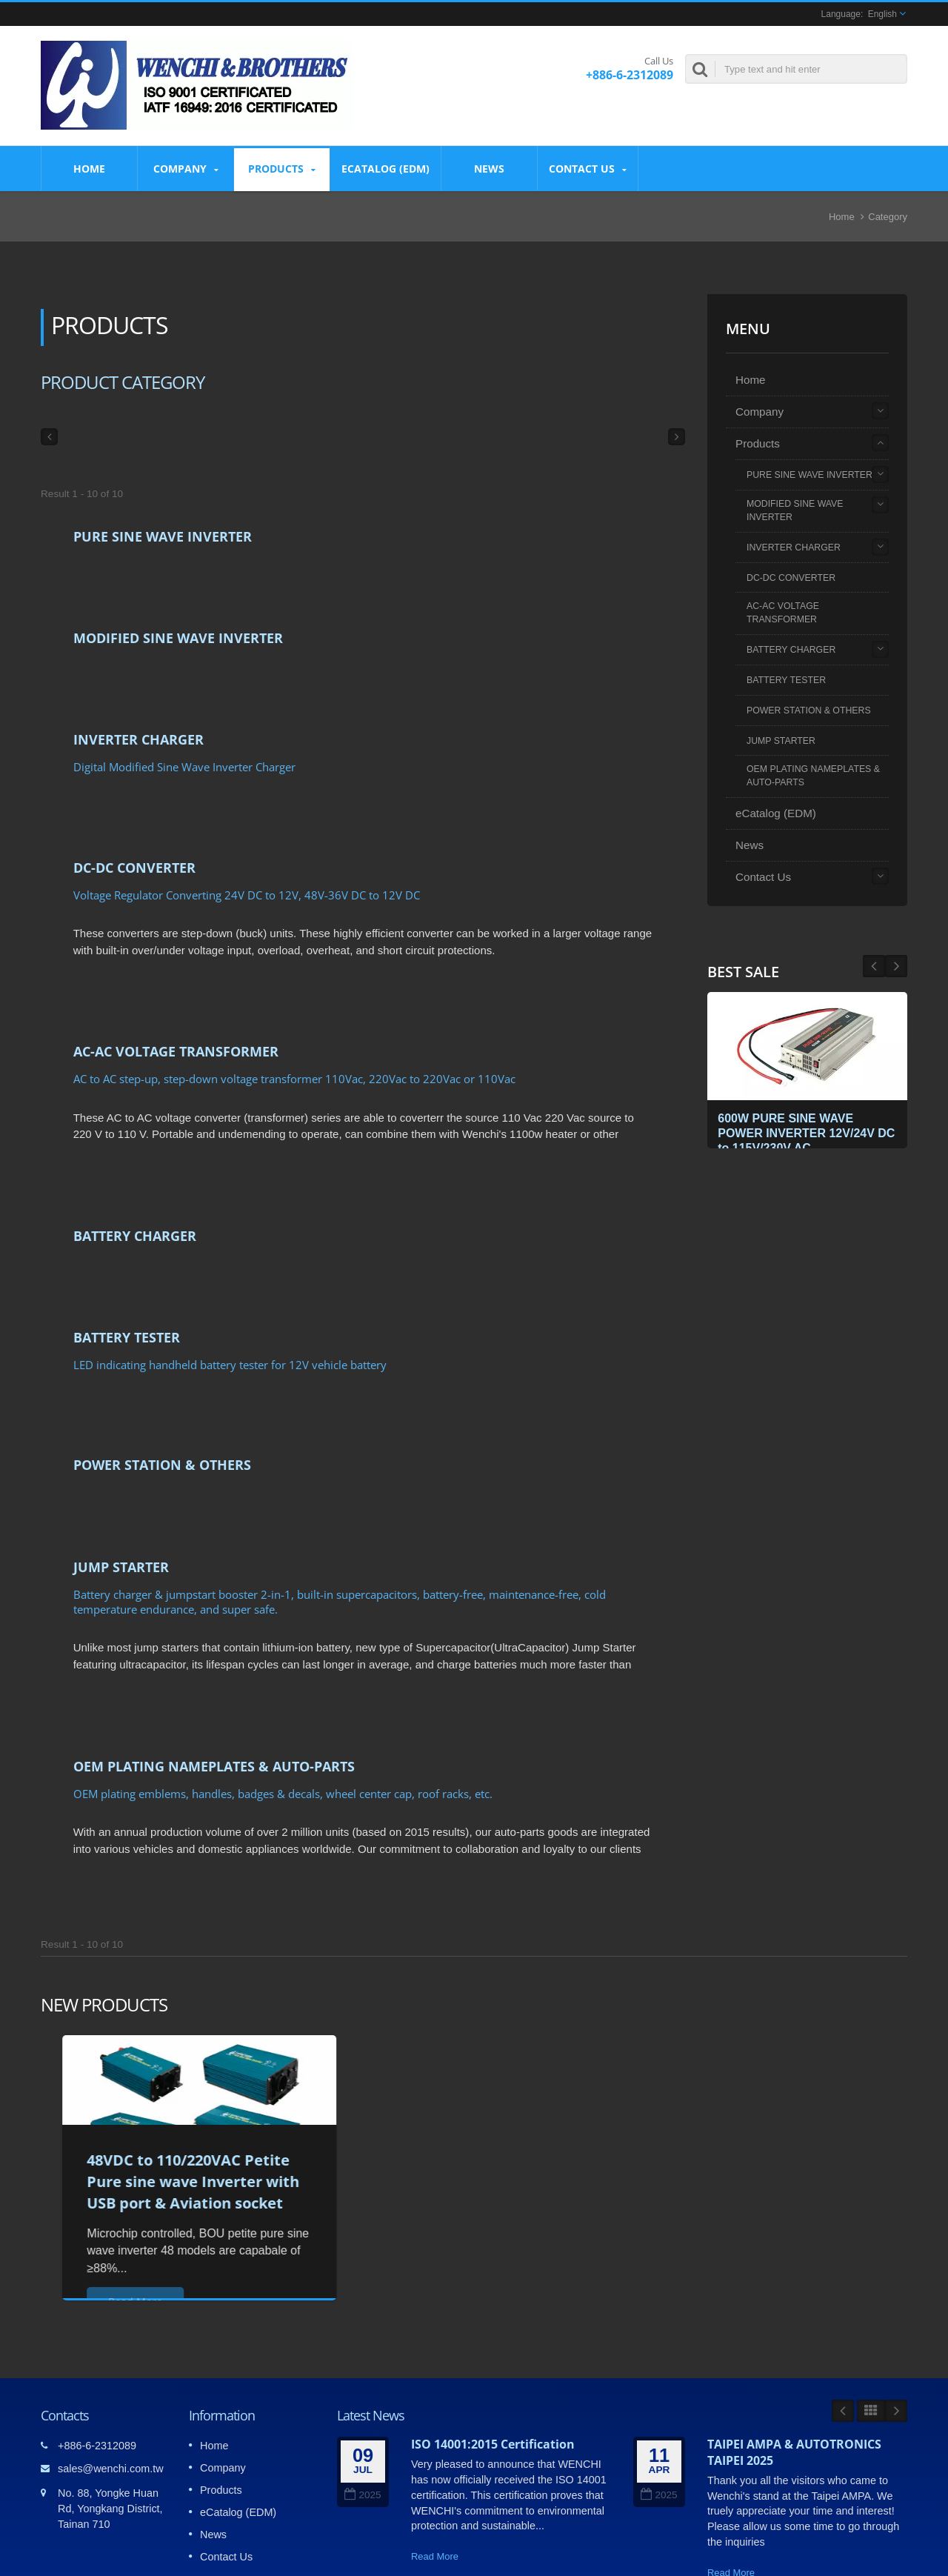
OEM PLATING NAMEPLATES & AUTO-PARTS (214, 1666)
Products (282, 168)
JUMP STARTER (121, 1478)
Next (874, 966)
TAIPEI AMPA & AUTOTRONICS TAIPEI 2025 (794, 2341)
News (489, 168)
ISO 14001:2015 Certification (493, 2333)
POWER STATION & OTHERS (162, 1387)
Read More (434, 2445)
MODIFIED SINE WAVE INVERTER (178, 627)
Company (185, 168)
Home (89, 168)
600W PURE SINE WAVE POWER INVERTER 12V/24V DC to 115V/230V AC (800, 1131)
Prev (896, 966)
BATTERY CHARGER (134, 1180)
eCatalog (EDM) (385, 168)
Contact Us (588, 168)
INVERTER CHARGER (138, 717)
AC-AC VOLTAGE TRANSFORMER (175, 1007)
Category (887, 216)
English (882, 14)
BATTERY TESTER (126, 1270)
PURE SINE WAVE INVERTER (162, 536)
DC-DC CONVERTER (134, 834)
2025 (362, 2383)
